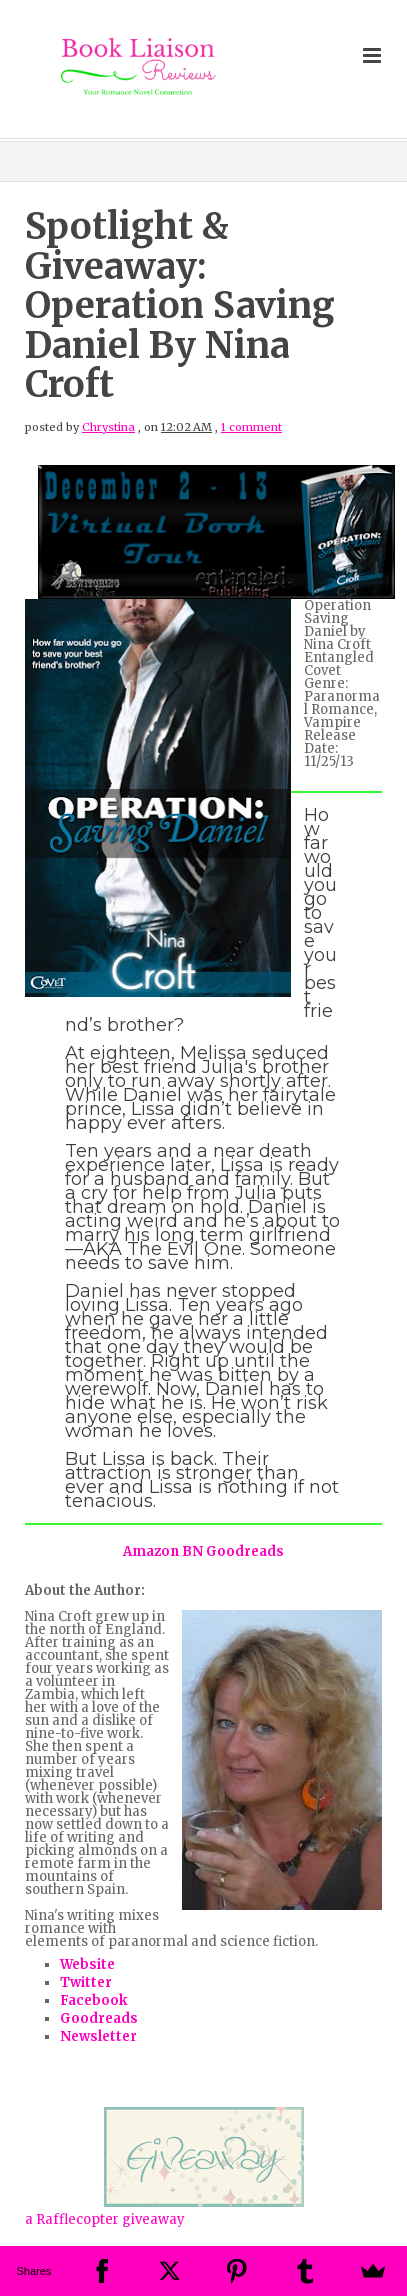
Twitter (86, 1982)
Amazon (151, 1551)
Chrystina (108, 427)
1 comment (251, 427)
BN (192, 1551)
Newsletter (98, 2036)
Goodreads (245, 1551)
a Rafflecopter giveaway (105, 2219)
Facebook (93, 2000)
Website (87, 1964)
